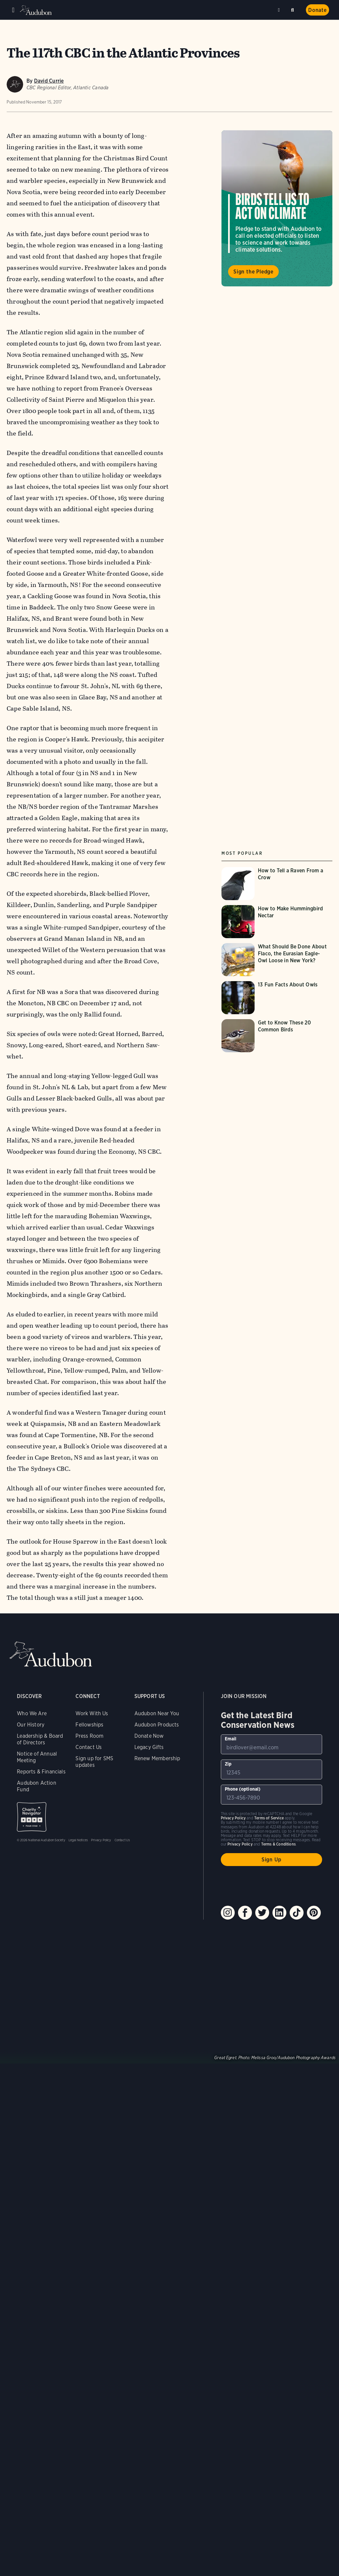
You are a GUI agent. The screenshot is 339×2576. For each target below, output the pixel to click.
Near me (280, 10)
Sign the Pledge (253, 272)
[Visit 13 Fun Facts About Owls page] (276, 997)
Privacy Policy (101, 1840)
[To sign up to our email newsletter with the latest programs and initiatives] (271, 1744)
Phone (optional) (243, 1789)
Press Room (89, 1736)
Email (231, 1738)
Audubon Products (156, 1725)
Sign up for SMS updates (94, 1761)
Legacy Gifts (149, 1747)
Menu (13, 10)
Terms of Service (269, 1817)
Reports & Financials (41, 1771)
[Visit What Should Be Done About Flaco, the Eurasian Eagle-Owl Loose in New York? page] (276, 959)
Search (293, 9)
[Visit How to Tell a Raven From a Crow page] (276, 883)
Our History (30, 1725)
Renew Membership (157, 1758)
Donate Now (149, 1736)
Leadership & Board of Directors (40, 1739)
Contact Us (88, 1747)
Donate (317, 10)
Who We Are (32, 1713)
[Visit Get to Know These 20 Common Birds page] (276, 1035)
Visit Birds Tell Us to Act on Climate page (276, 208)
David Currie (49, 81)
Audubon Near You (156, 1713)
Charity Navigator (31, 1817)
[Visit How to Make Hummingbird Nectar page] (276, 921)
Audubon (36, 10)
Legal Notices (78, 1840)
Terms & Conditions (278, 1844)
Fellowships (89, 1725)
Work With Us (91, 1713)
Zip (228, 1764)
